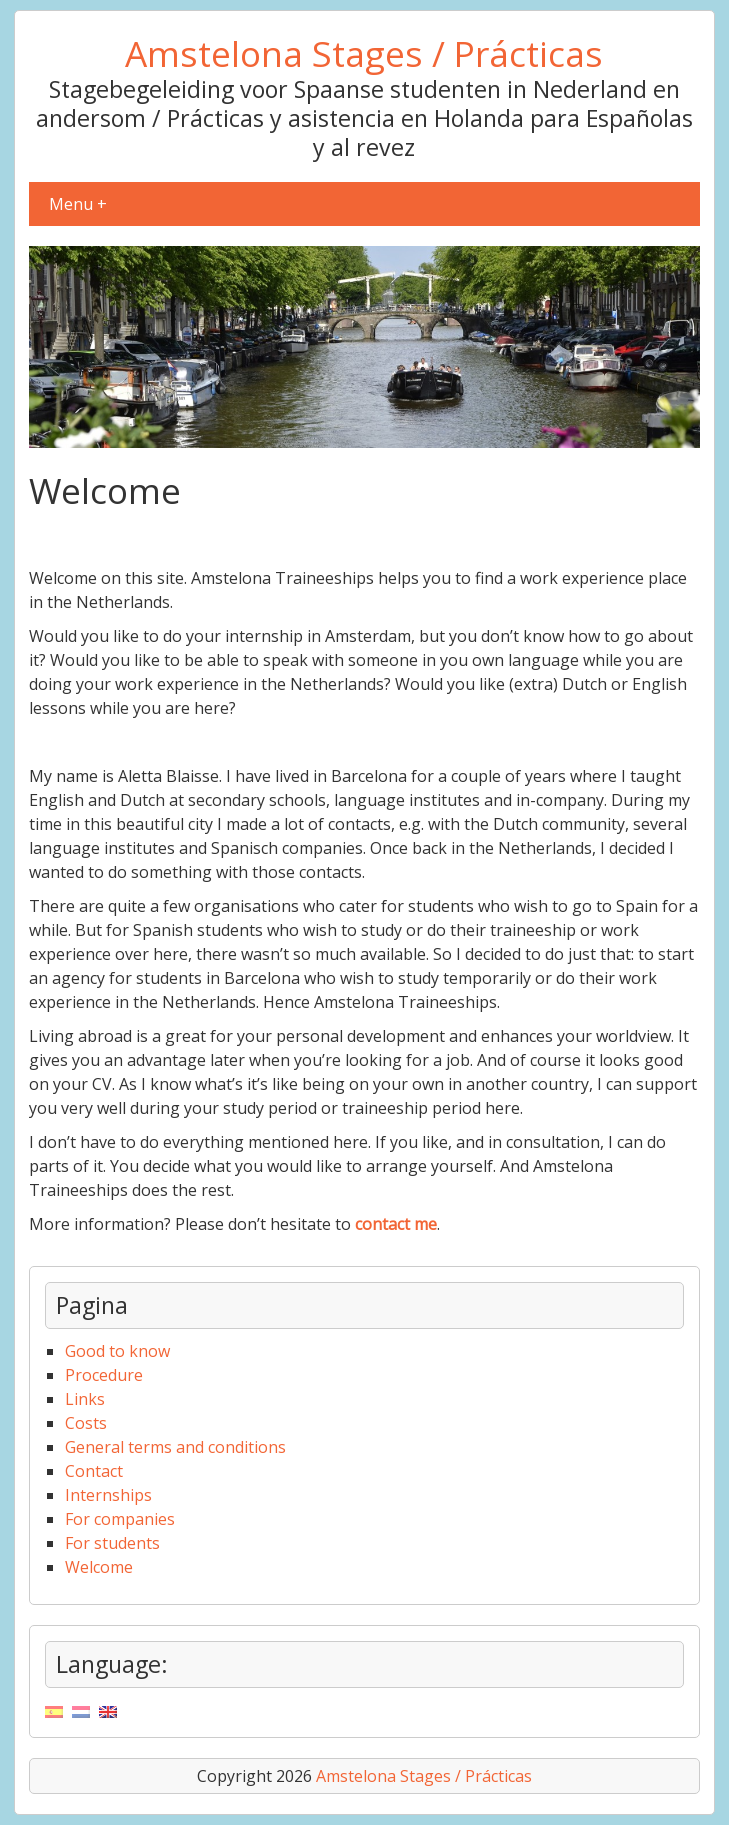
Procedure (104, 1375)
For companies (120, 1519)
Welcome (99, 1567)
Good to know (117, 1351)
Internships (108, 1495)
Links (85, 1399)
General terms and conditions (175, 1447)
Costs (86, 1423)
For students (112, 1543)
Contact (94, 1471)
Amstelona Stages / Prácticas (364, 53)
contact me (396, 1224)
